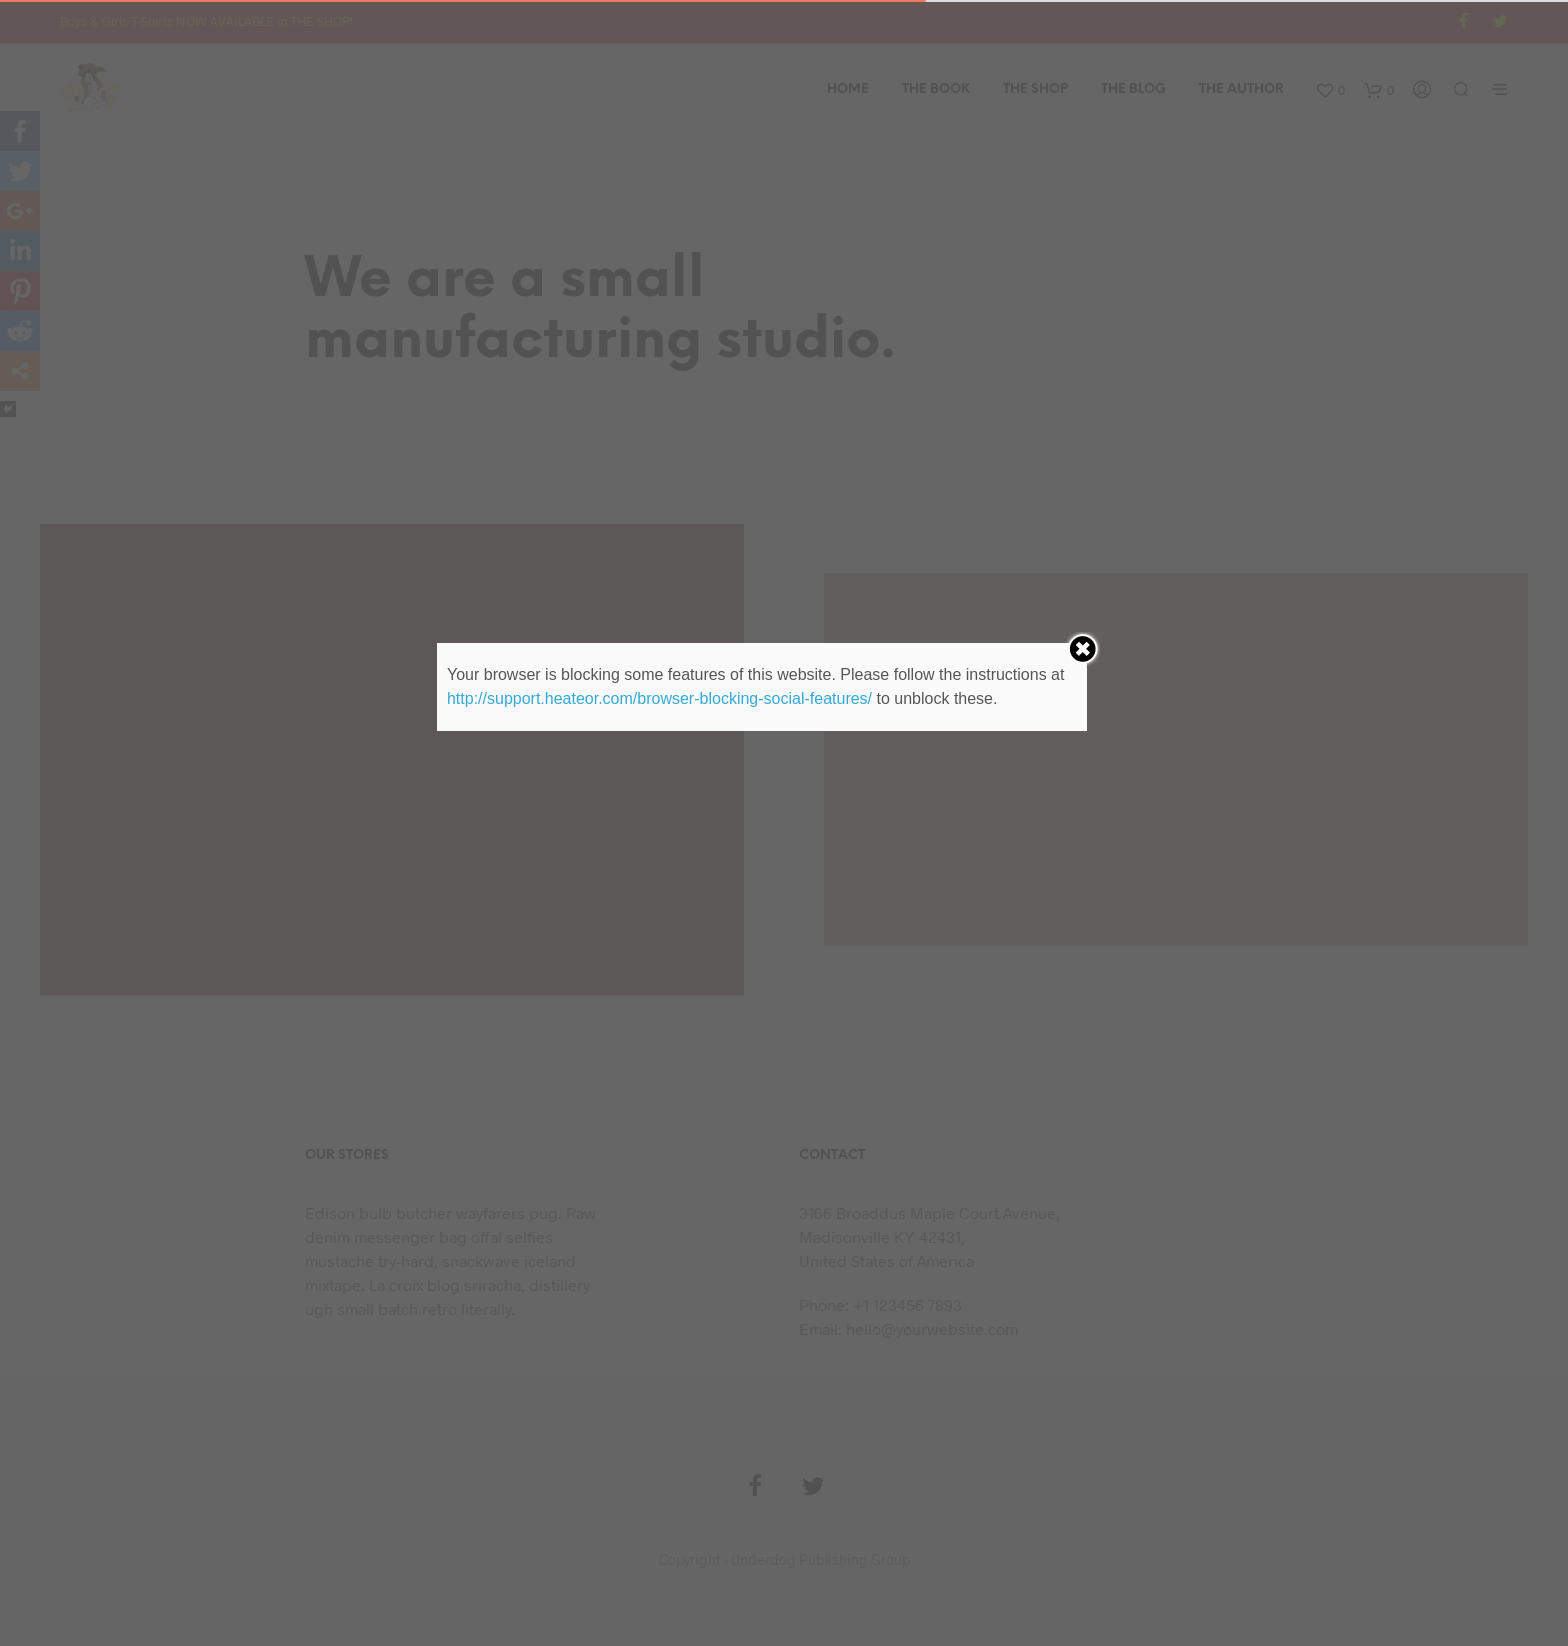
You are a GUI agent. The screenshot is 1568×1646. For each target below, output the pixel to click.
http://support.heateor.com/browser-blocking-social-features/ (659, 698)
